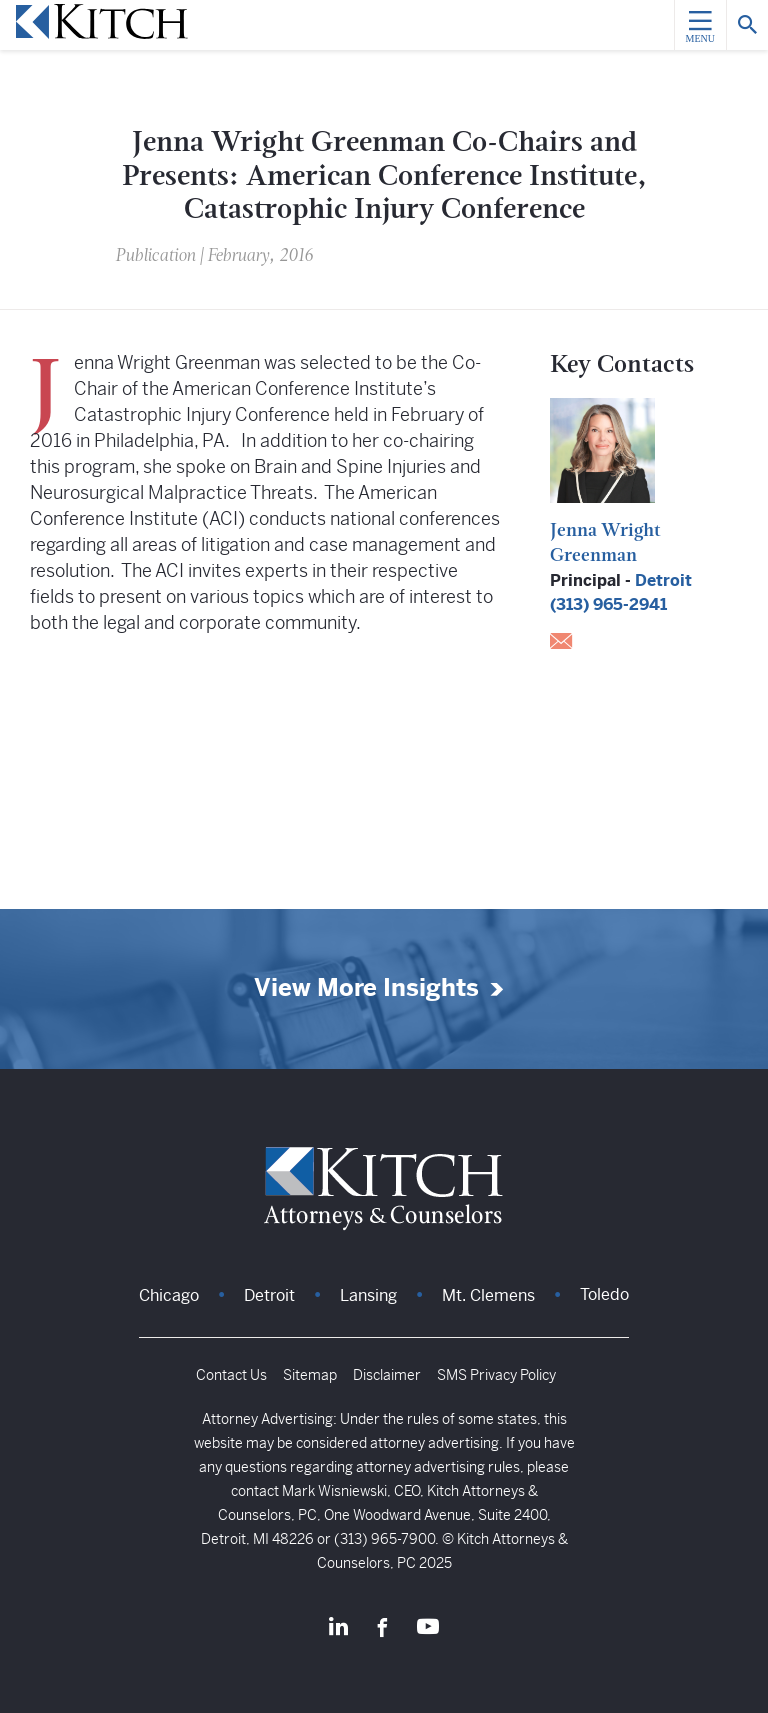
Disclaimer (387, 1375)
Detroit (663, 580)
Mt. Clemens (488, 1295)
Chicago (169, 1295)
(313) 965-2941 (608, 604)
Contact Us (231, 1375)
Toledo (604, 1294)
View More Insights (366, 988)
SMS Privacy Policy (496, 1375)
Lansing (368, 1295)
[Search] (747, 25)
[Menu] (700, 25)
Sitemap (310, 1375)
